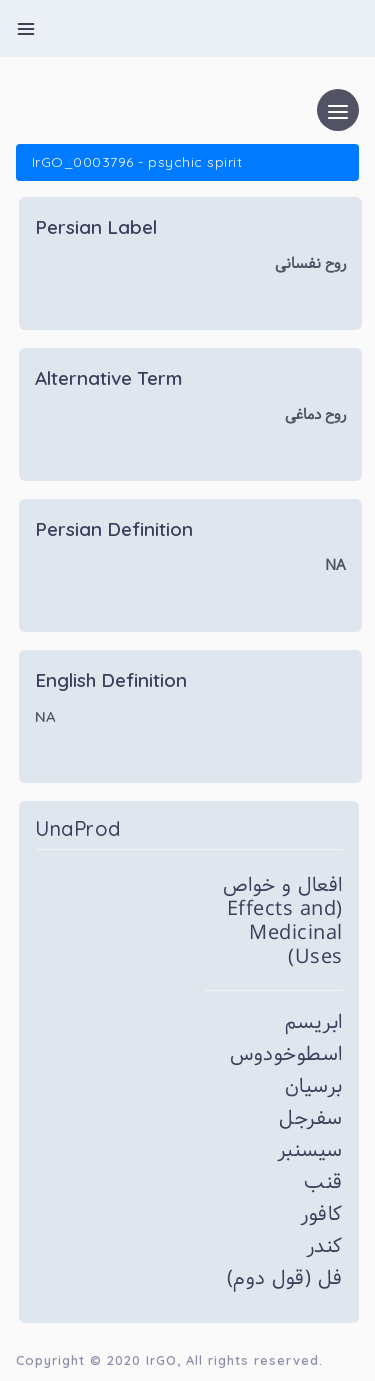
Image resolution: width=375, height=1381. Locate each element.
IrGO (161, 1360)
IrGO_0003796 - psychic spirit (137, 162)
